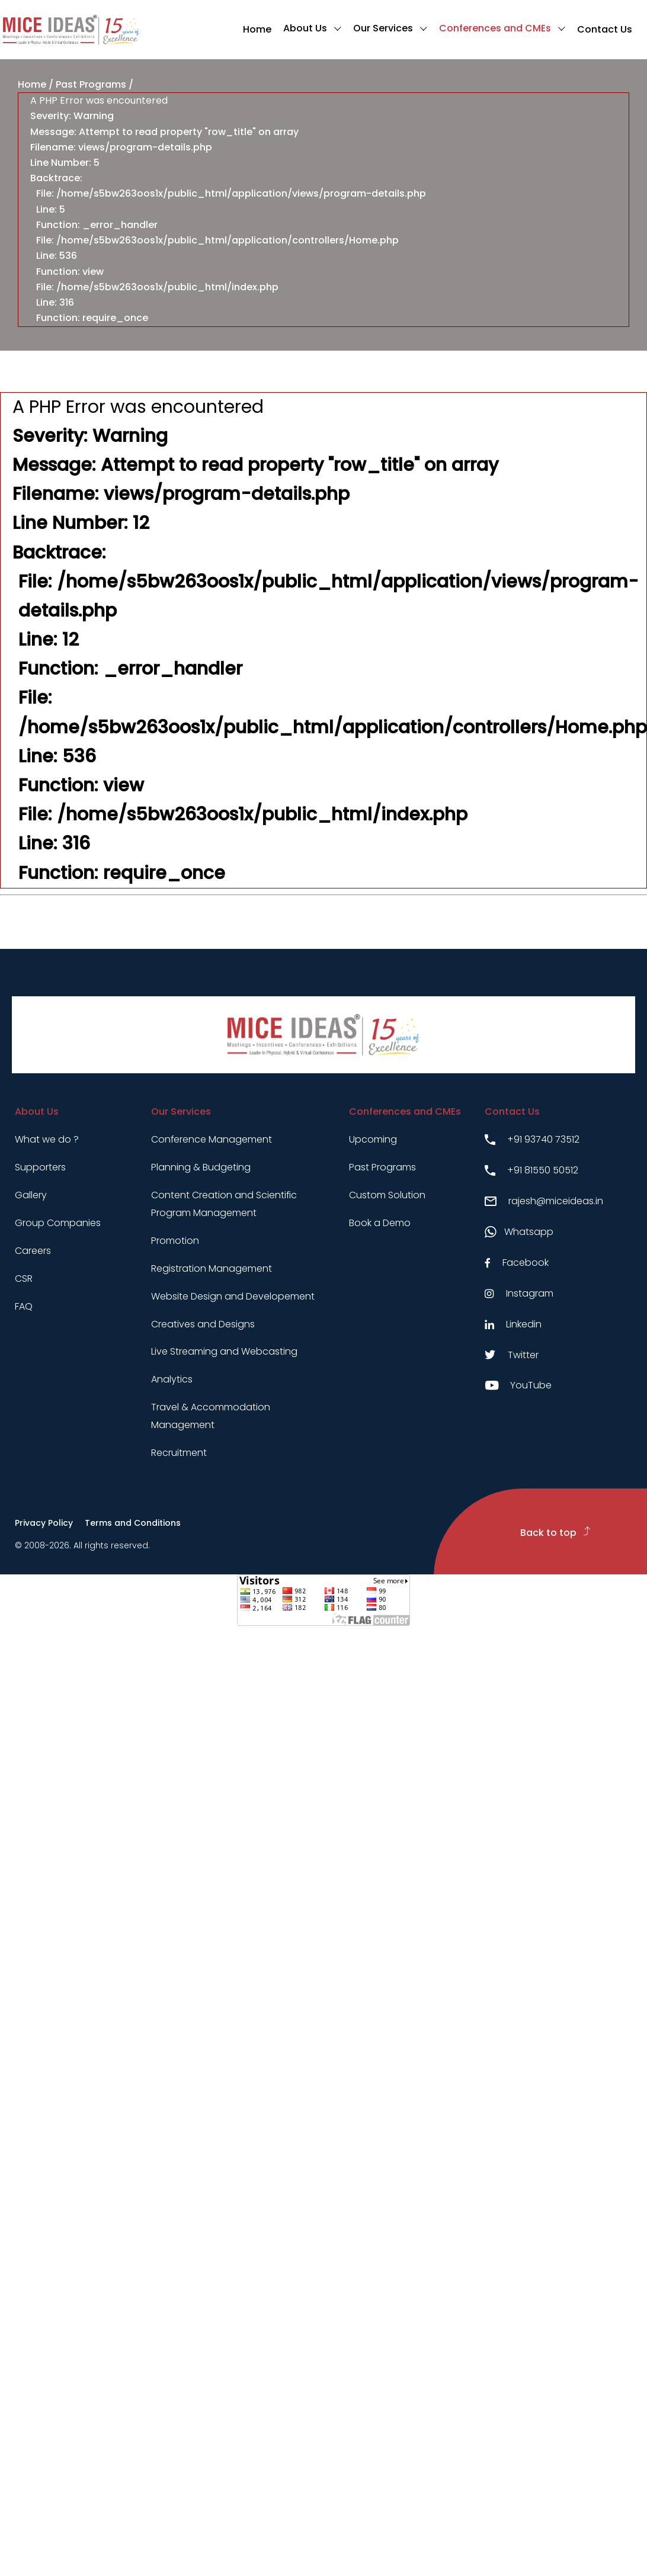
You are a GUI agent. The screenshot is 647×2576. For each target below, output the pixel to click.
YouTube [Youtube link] (518, 1385)
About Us (305, 28)
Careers (33, 1250)
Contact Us (604, 29)
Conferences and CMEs (495, 28)
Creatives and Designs (203, 1324)
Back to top (555, 1532)
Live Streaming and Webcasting (224, 1351)
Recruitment (179, 1452)
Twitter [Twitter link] (512, 1355)
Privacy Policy (44, 1523)
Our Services (383, 28)
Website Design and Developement (233, 1296)
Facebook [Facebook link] (517, 1262)
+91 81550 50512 (531, 1170)
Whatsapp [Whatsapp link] (519, 1232)
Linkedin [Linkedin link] (513, 1324)
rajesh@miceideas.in (544, 1201)
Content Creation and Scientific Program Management (224, 1204)
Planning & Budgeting (201, 1167)
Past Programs (91, 84)
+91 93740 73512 (532, 1139)
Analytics (172, 1379)
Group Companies (58, 1223)
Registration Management (211, 1268)
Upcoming (373, 1139)
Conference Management (211, 1139)
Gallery (31, 1195)
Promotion (175, 1240)
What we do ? (47, 1139)
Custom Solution (387, 1195)
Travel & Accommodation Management (210, 1416)
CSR (24, 1278)
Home (257, 29)
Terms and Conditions (133, 1523)
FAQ (24, 1306)
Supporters (40, 1167)
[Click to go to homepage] (71, 29)
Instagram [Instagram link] (519, 1293)
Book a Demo (380, 1223)
